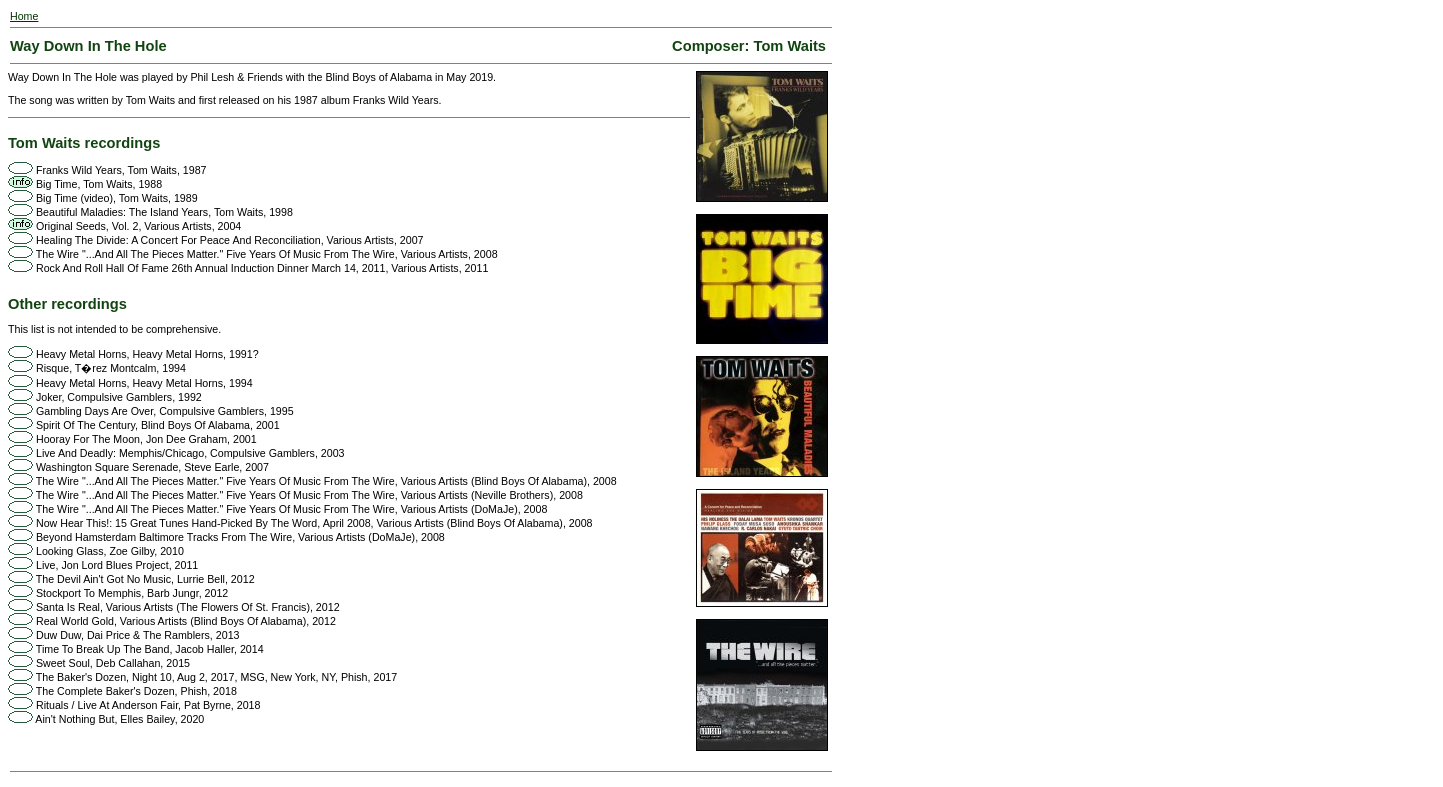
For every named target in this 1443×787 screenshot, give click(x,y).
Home (24, 16)
